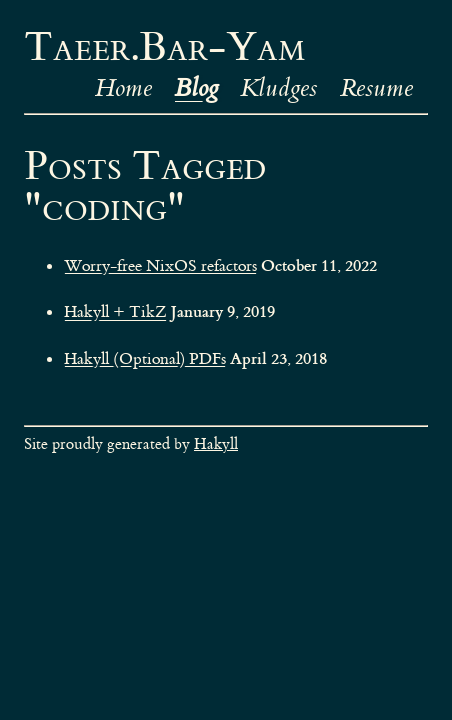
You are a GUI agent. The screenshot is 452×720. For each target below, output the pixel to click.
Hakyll (216, 444)
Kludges (278, 88)
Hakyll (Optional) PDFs (145, 358)
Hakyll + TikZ (115, 311)
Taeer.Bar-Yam (164, 48)
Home (123, 88)
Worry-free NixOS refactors (160, 265)
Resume (376, 88)
